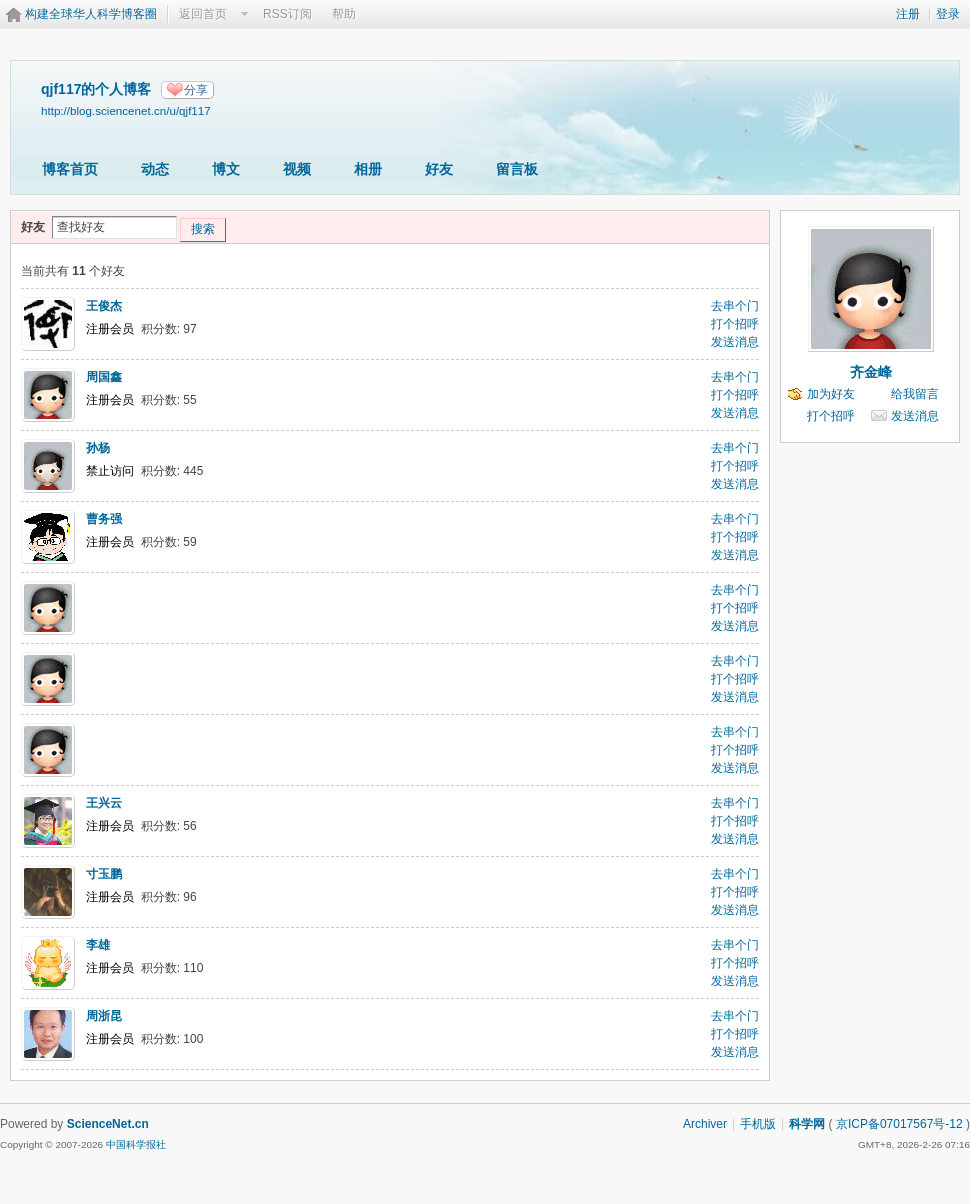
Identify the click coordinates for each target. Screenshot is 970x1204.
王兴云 (104, 803)
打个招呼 (735, 324)
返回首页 (203, 14)
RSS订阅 (287, 14)
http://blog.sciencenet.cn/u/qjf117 (126, 110)
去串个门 (735, 306)
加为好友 (831, 394)
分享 (196, 90)
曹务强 (104, 519)
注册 (908, 14)
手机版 (758, 1124)
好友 (439, 169)
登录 (948, 14)
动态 (155, 169)
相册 (368, 169)
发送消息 (735, 342)
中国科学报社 (136, 1144)
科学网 (807, 1124)
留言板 (517, 169)
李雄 (98, 945)
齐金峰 (871, 372)
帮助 (344, 14)
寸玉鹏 (104, 874)
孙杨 (98, 448)
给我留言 (915, 394)
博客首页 (70, 169)
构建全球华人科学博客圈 (91, 14)
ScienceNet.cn (108, 1124)
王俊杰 (104, 306)
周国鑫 (104, 377)
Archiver (705, 1124)
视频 (297, 169)
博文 (226, 169)
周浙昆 (104, 1016)
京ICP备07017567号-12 (899, 1124)
